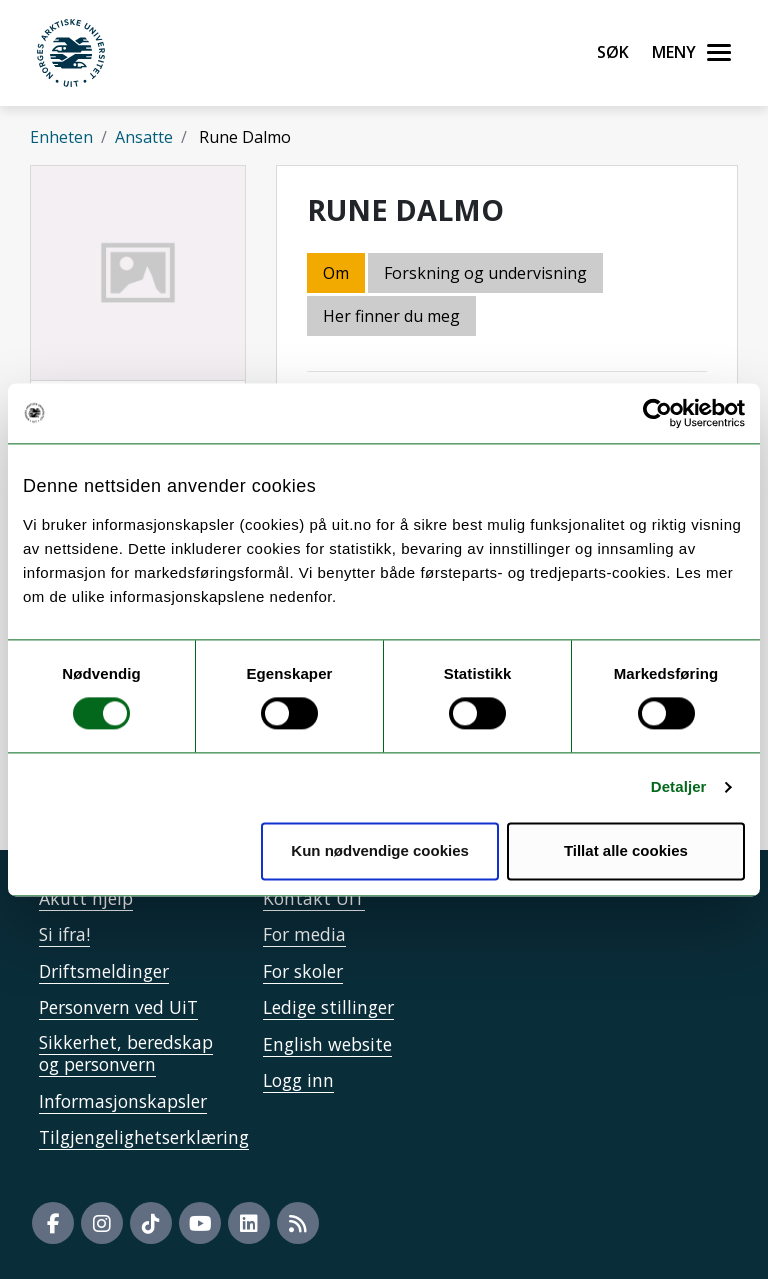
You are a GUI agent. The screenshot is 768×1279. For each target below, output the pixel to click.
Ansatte (144, 137)
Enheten (61, 137)
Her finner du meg (391, 316)
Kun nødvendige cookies (380, 850)
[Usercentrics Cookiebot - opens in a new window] (657, 413)
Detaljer (679, 787)
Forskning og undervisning (485, 273)
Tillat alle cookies (626, 850)
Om (336, 273)
